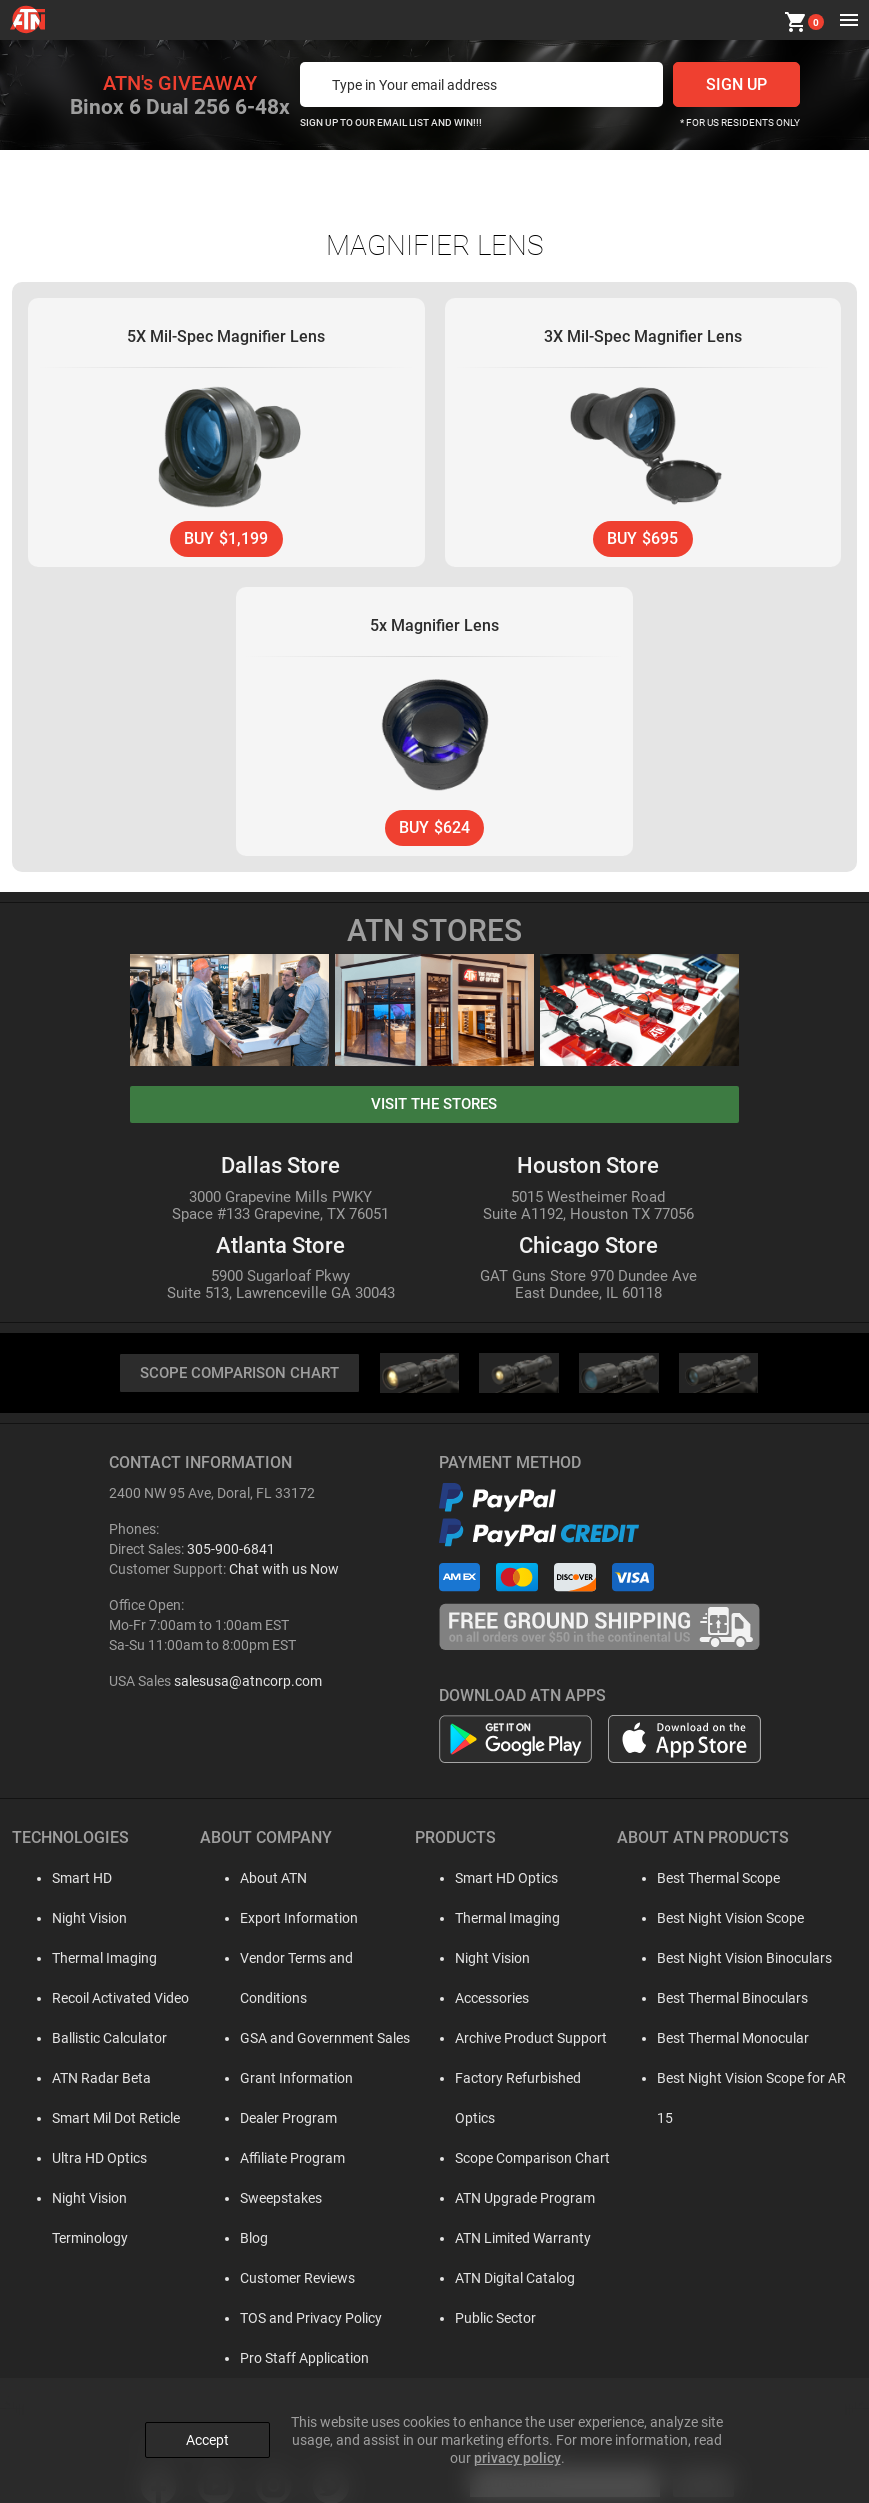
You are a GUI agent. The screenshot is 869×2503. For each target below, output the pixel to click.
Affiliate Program (275, 2121)
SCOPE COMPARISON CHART (240, 1375)
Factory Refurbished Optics (527, 2081)
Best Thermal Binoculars (724, 2001)
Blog (237, 2201)
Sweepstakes (264, 2161)
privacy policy (517, 2454)
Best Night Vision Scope (722, 1921)
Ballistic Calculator (89, 2041)
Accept (207, 2436)
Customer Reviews (280, 2241)
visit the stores (434, 1106)
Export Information (282, 1921)
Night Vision (69, 1921)
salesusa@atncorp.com (248, 1684)
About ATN (256, 1881)
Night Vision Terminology (109, 2201)
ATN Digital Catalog (503, 2241)
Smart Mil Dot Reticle (96, 2121)
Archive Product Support (519, 2041)
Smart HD (62, 1881)
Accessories (480, 2001)
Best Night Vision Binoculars (736, 1961)
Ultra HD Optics (79, 2161)
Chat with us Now (284, 1572)
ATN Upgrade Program (513, 2161)
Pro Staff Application (287, 2321)
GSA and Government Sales (308, 2001)
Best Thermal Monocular (725, 2041)
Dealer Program (271, 2081)
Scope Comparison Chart (520, 2121)
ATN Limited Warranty (511, 2201)
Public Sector (483, 2281)
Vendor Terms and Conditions (314, 1961)
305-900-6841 (231, 1552)
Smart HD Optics (494, 1881)
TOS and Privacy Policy (294, 2281)
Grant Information (279, 2041)
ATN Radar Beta (81, 2081)
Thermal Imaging (84, 1961)
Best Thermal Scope (710, 1881)
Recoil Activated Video (100, 2001)
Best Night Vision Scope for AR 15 (753, 2081)
